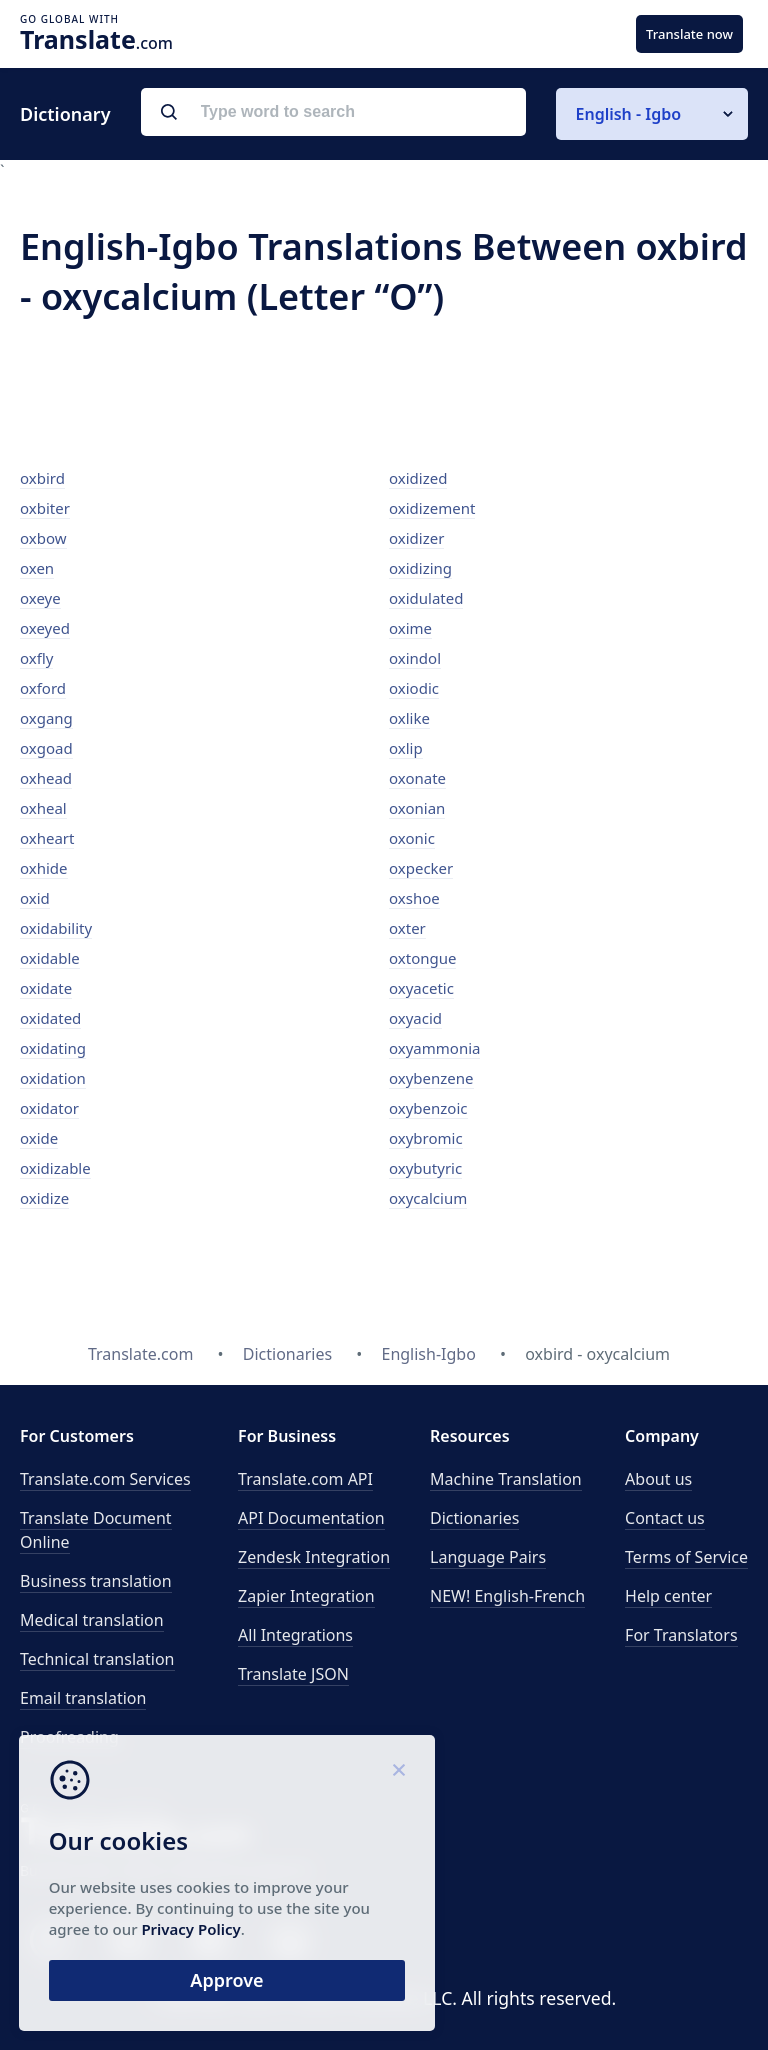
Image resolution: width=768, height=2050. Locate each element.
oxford (43, 688)
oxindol (415, 658)
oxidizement (432, 508)
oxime (410, 628)
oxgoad (46, 748)
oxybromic (426, 1138)
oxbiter (45, 508)
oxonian (417, 808)
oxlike (409, 718)
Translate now (689, 34)
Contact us (665, 1518)
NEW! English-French (507, 1596)
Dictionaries (474, 1518)
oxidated (50, 1018)
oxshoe (414, 898)
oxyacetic (421, 988)
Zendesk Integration (314, 1557)
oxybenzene (431, 1078)
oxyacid (415, 1018)
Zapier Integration (306, 1596)
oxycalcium (428, 1198)
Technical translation (97, 1659)
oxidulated (426, 598)
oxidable (50, 958)
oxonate (417, 778)
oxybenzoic (428, 1108)
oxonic (412, 838)
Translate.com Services (105, 1479)
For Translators (681, 1635)
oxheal (43, 808)
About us (658, 1479)
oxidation (53, 1078)
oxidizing (420, 568)
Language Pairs (488, 1557)
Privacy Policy (192, 1928)
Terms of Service (686, 1557)
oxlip (406, 748)
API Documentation (311, 1518)
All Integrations (295, 1635)
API (305, 1479)
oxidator (49, 1108)
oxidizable (55, 1168)
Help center (668, 1596)
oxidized (418, 478)
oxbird (42, 478)
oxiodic (414, 688)
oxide (39, 1138)
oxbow (43, 538)
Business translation (96, 1581)
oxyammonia (434, 1048)
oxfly (36, 658)
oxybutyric (425, 1168)
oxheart (47, 838)
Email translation (83, 1698)
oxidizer (416, 538)
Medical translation (92, 1620)
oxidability (56, 928)
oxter (407, 928)
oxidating (53, 1048)
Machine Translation (506, 1479)
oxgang (46, 718)
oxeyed (45, 628)
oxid (35, 898)
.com (96, 39)
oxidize (44, 1198)
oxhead (46, 778)
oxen (37, 568)
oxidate (46, 988)
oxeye (40, 598)
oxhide (44, 868)
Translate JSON (293, 1674)
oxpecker (421, 868)
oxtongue (422, 958)
